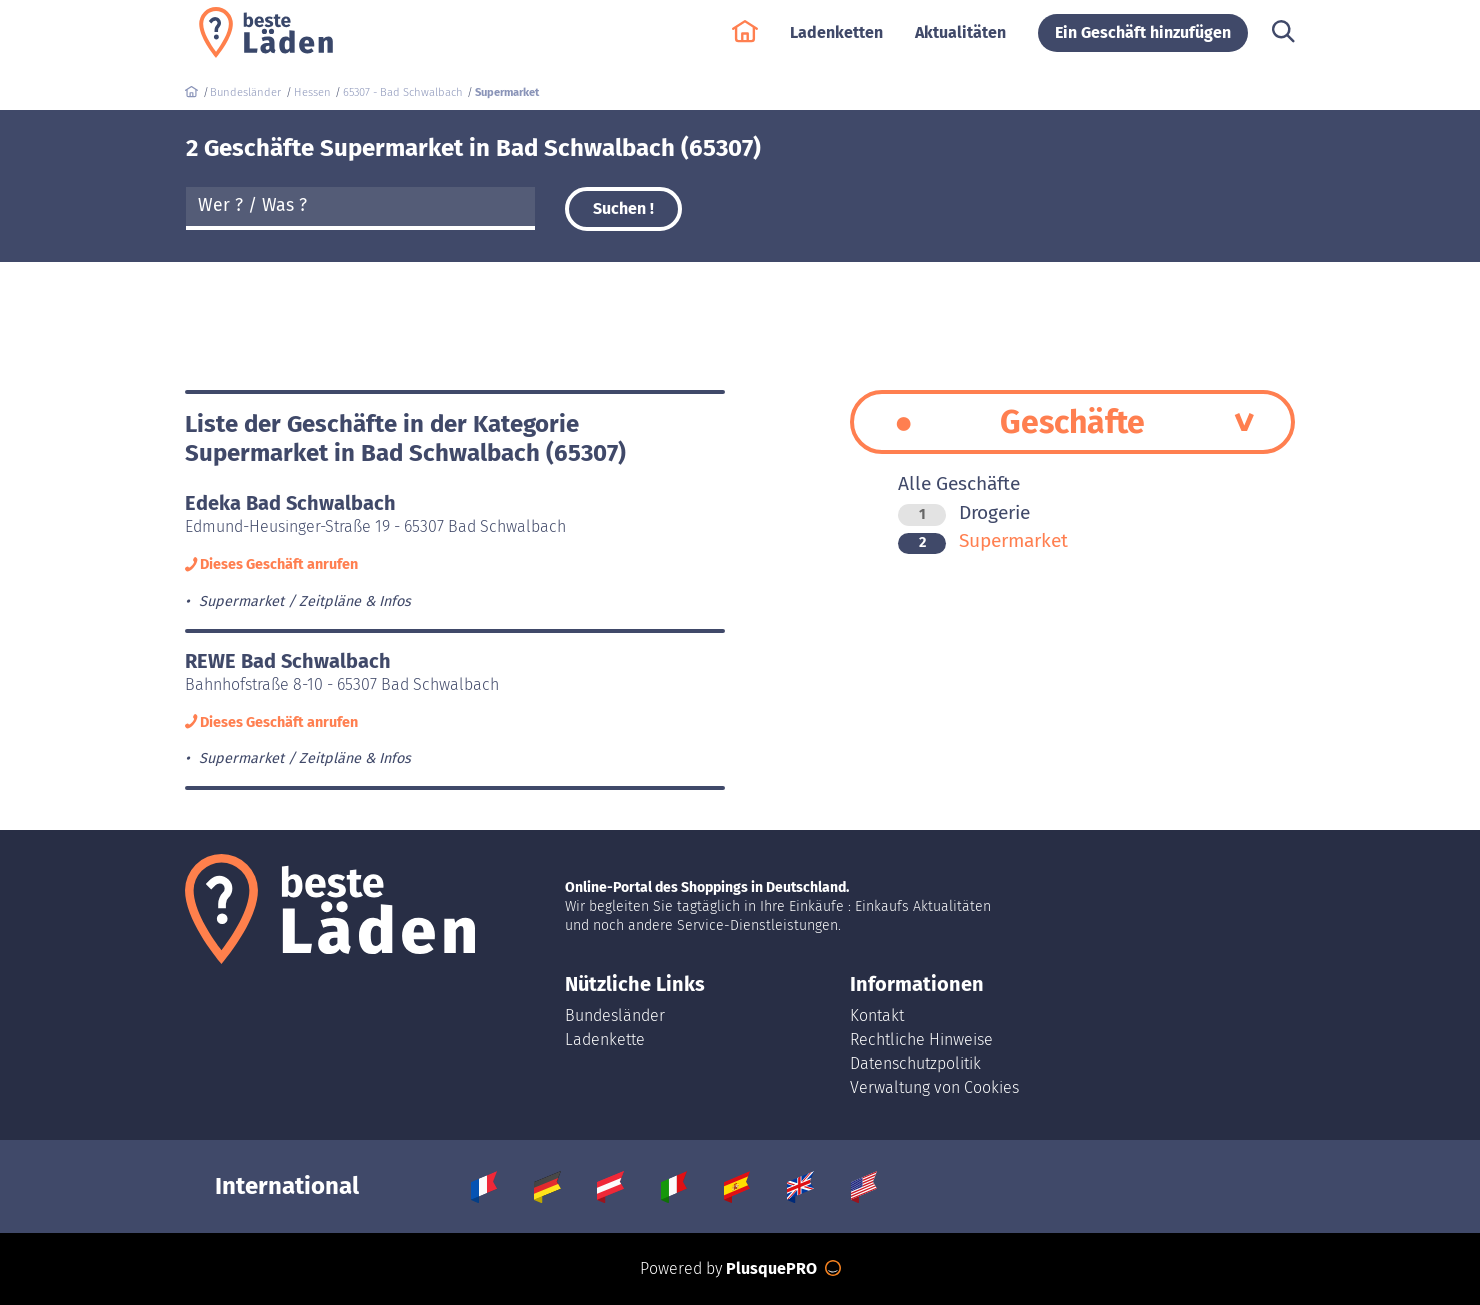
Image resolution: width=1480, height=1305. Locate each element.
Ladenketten (836, 41)
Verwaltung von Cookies (934, 1087)
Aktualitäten (960, 41)
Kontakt (877, 1015)
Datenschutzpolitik (915, 1063)
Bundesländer (615, 1015)
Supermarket (983, 540)
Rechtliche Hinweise (921, 1039)
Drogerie (964, 512)
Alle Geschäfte (959, 483)
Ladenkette (605, 1039)
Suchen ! (623, 208)
